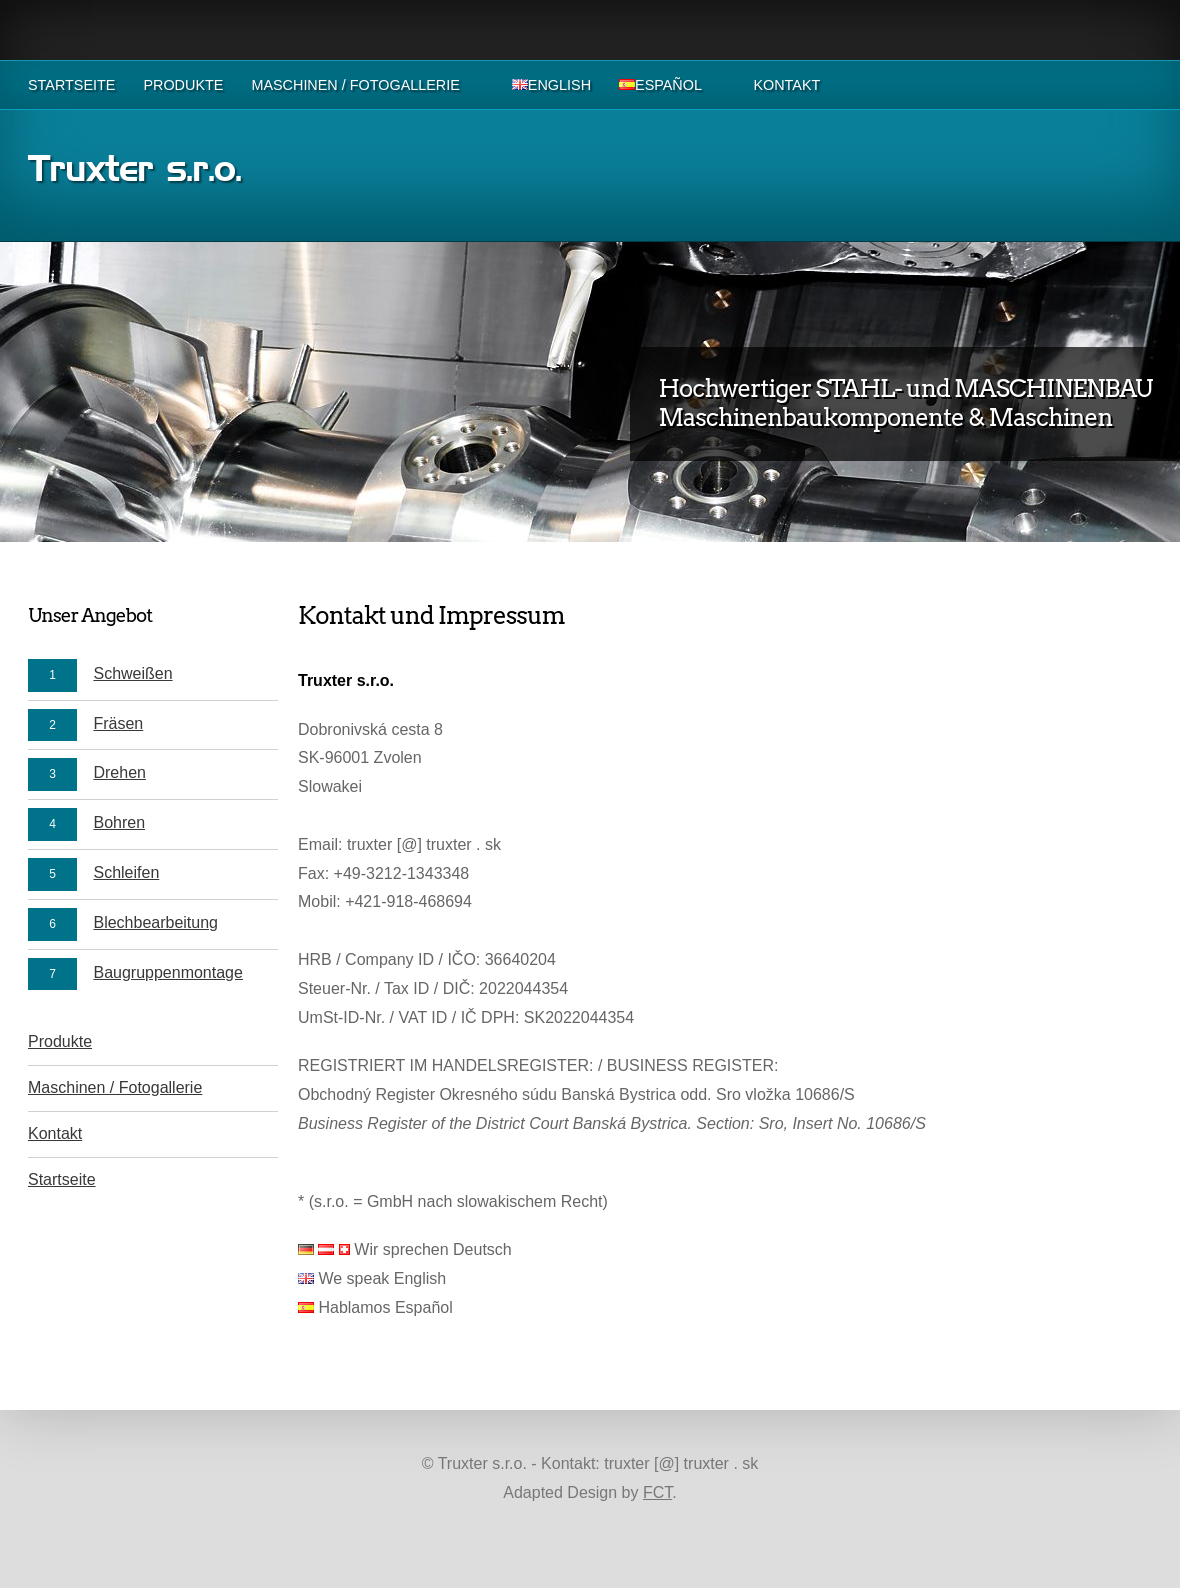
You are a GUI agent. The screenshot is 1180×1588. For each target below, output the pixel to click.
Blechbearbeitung (155, 922)
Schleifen (126, 872)
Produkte (183, 85)
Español (660, 85)
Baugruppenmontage (167, 972)
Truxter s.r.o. (134, 172)
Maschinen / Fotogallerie (355, 85)
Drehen (119, 772)
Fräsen (118, 723)
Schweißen (132, 673)
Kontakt (786, 85)
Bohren (119, 822)
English (551, 85)
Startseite (71, 85)
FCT (657, 1492)
